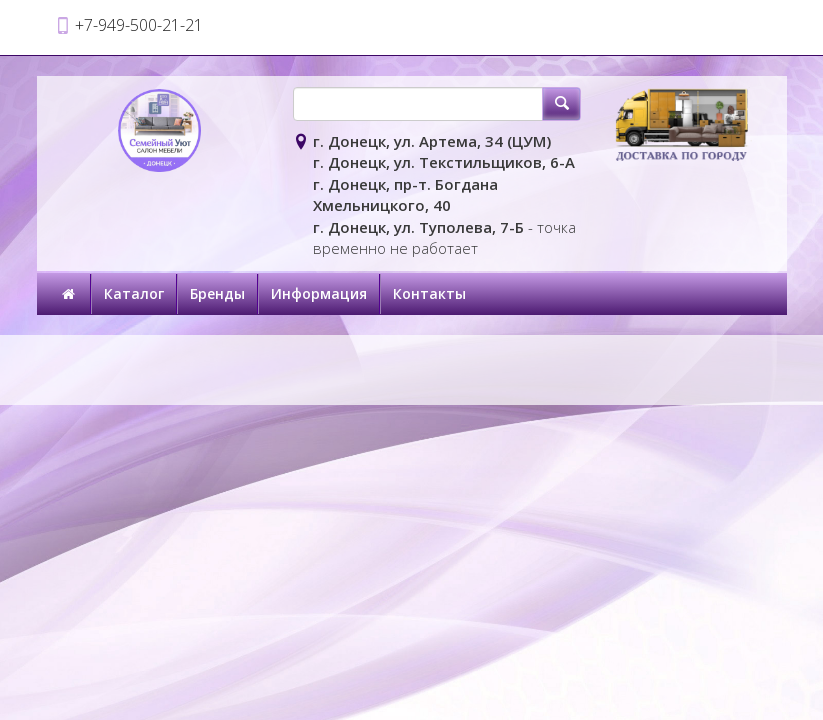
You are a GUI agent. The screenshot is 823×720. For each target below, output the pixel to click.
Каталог (134, 293)
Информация (319, 293)
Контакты (429, 293)
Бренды (217, 293)
